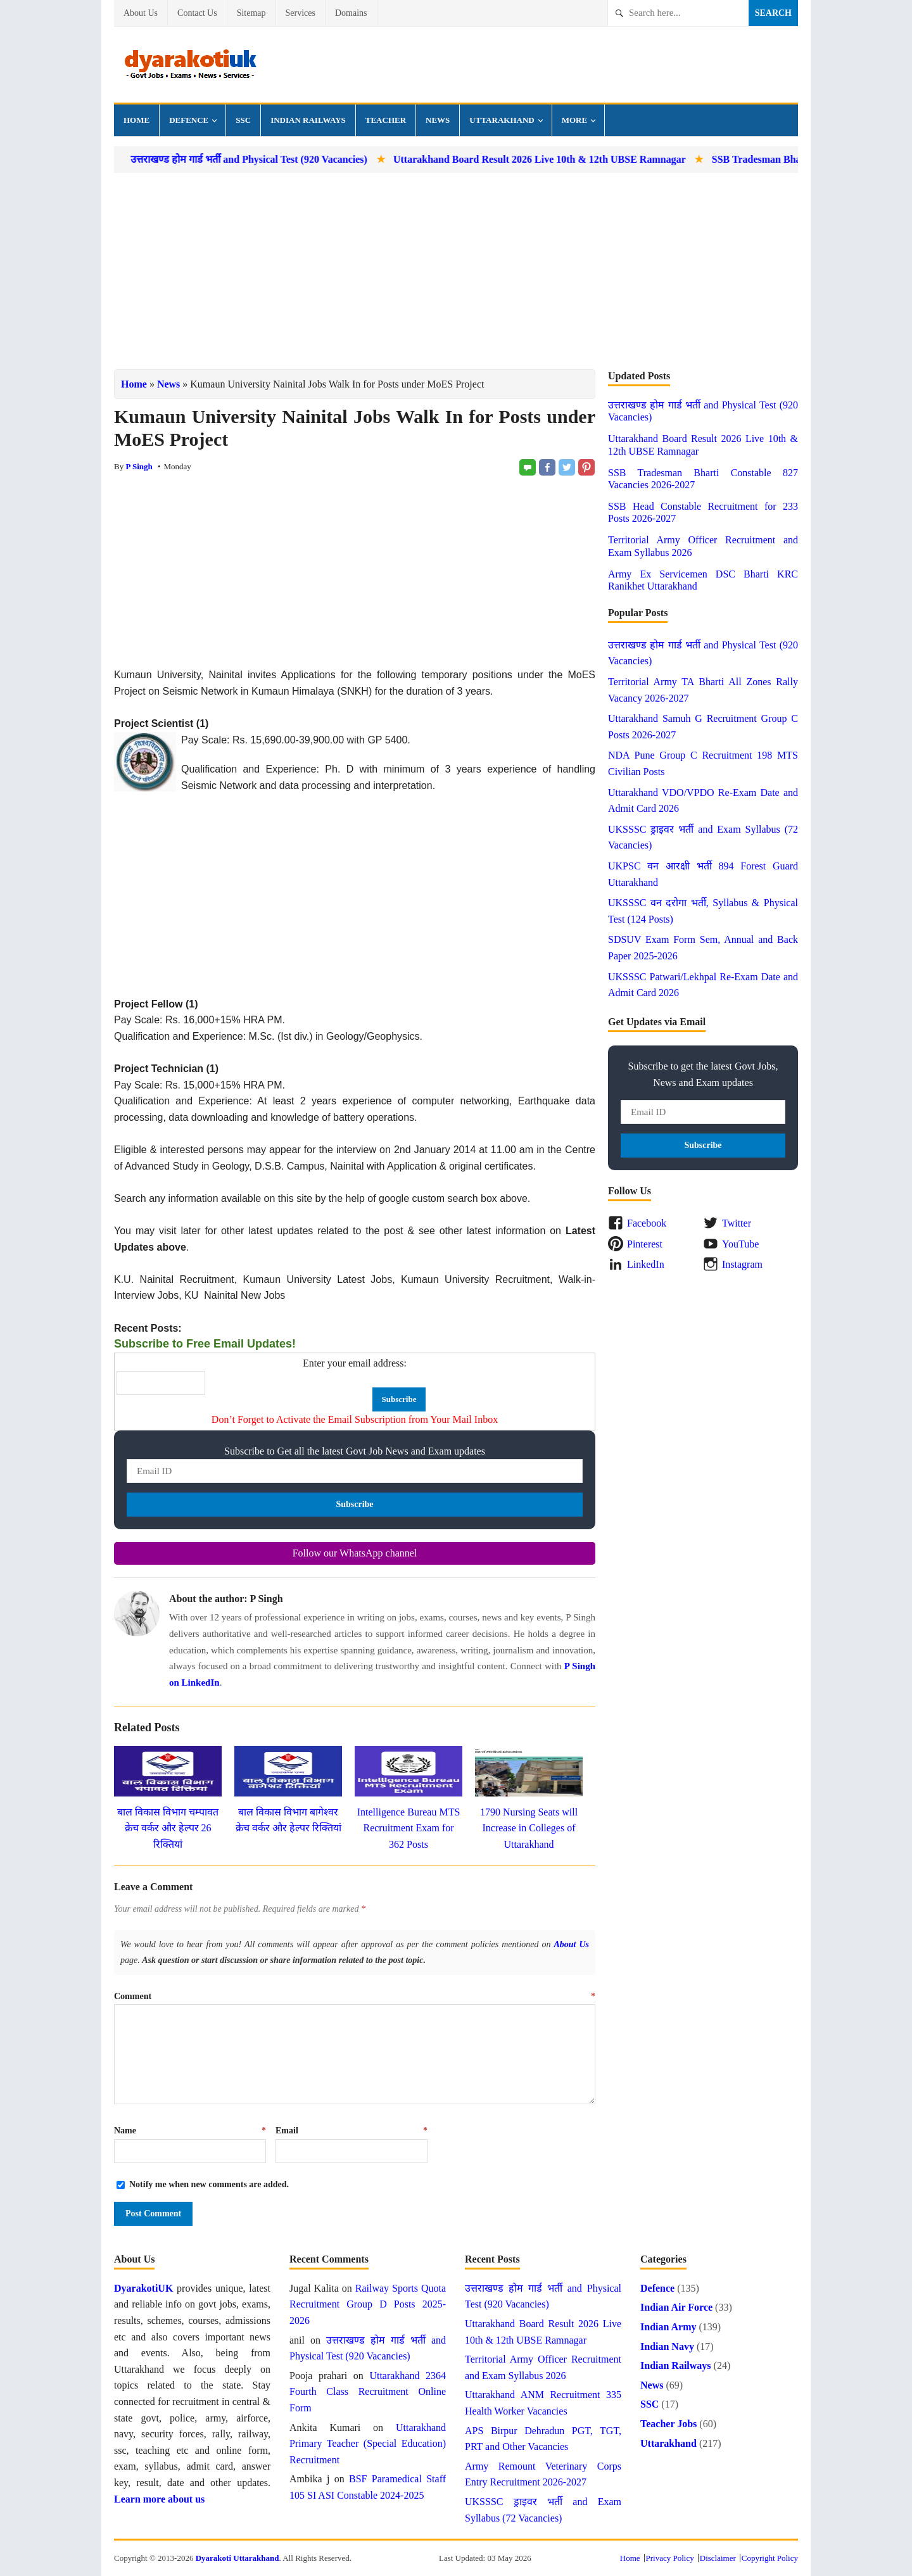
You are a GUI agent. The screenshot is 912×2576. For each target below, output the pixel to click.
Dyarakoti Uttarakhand (237, 2558)
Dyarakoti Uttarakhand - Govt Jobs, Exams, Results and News (190, 64)
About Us (141, 13)
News (438, 120)
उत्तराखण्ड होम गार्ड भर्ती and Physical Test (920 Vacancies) (326, 159)
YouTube (740, 1244)
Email (352, 2130)
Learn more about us (159, 2499)
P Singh (138, 466)
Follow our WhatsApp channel (355, 1553)
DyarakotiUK (143, 2288)
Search (773, 13)
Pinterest (644, 1244)
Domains (351, 13)
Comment (354, 1996)
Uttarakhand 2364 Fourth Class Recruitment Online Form (367, 2391)
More (574, 120)
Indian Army (668, 2326)
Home (136, 120)
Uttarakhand (501, 120)
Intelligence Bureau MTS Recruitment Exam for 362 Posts (408, 1828)
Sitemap (251, 13)
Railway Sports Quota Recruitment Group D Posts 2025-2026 (367, 2304)
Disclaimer (718, 2558)
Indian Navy (667, 2346)
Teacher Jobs (668, 2423)
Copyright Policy (770, 2558)
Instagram (742, 1264)
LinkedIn (645, 1264)
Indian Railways (308, 120)
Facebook (646, 1223)
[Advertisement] (456, 271)
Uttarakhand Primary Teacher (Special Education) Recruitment (367, 2443)
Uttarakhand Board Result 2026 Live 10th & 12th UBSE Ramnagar (616, 159)
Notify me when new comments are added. (209, 2184)
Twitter (736, 1223)
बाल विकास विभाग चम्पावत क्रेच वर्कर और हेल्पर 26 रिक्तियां (167, 1828)
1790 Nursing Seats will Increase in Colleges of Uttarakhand (529, 1828)
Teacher (385, 120)
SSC (243, 120)
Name (190, 2130)
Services (300, 13)
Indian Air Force (676, 2307)
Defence (188, 120)
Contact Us (197, 13)
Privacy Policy (670, 2558)
